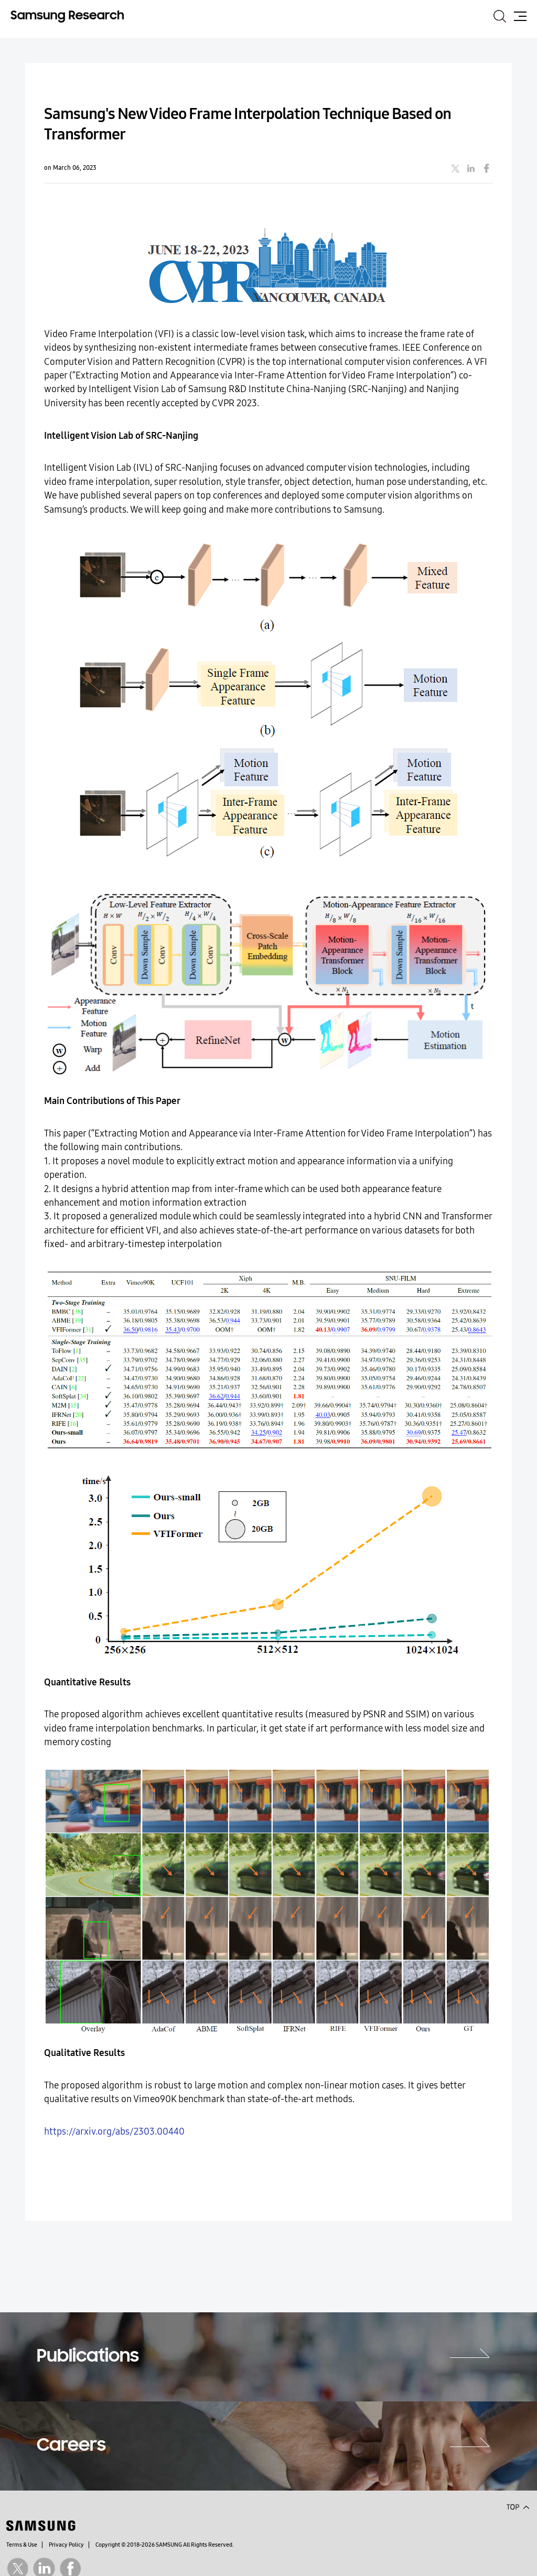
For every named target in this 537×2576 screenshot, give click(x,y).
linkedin (471, 168)
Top (517, 2506)
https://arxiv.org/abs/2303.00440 (114, 2131)
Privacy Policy (66, 2544)
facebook (486, 168)
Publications (88, 2356)
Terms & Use (21, 2544)
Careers (71, 2446)
